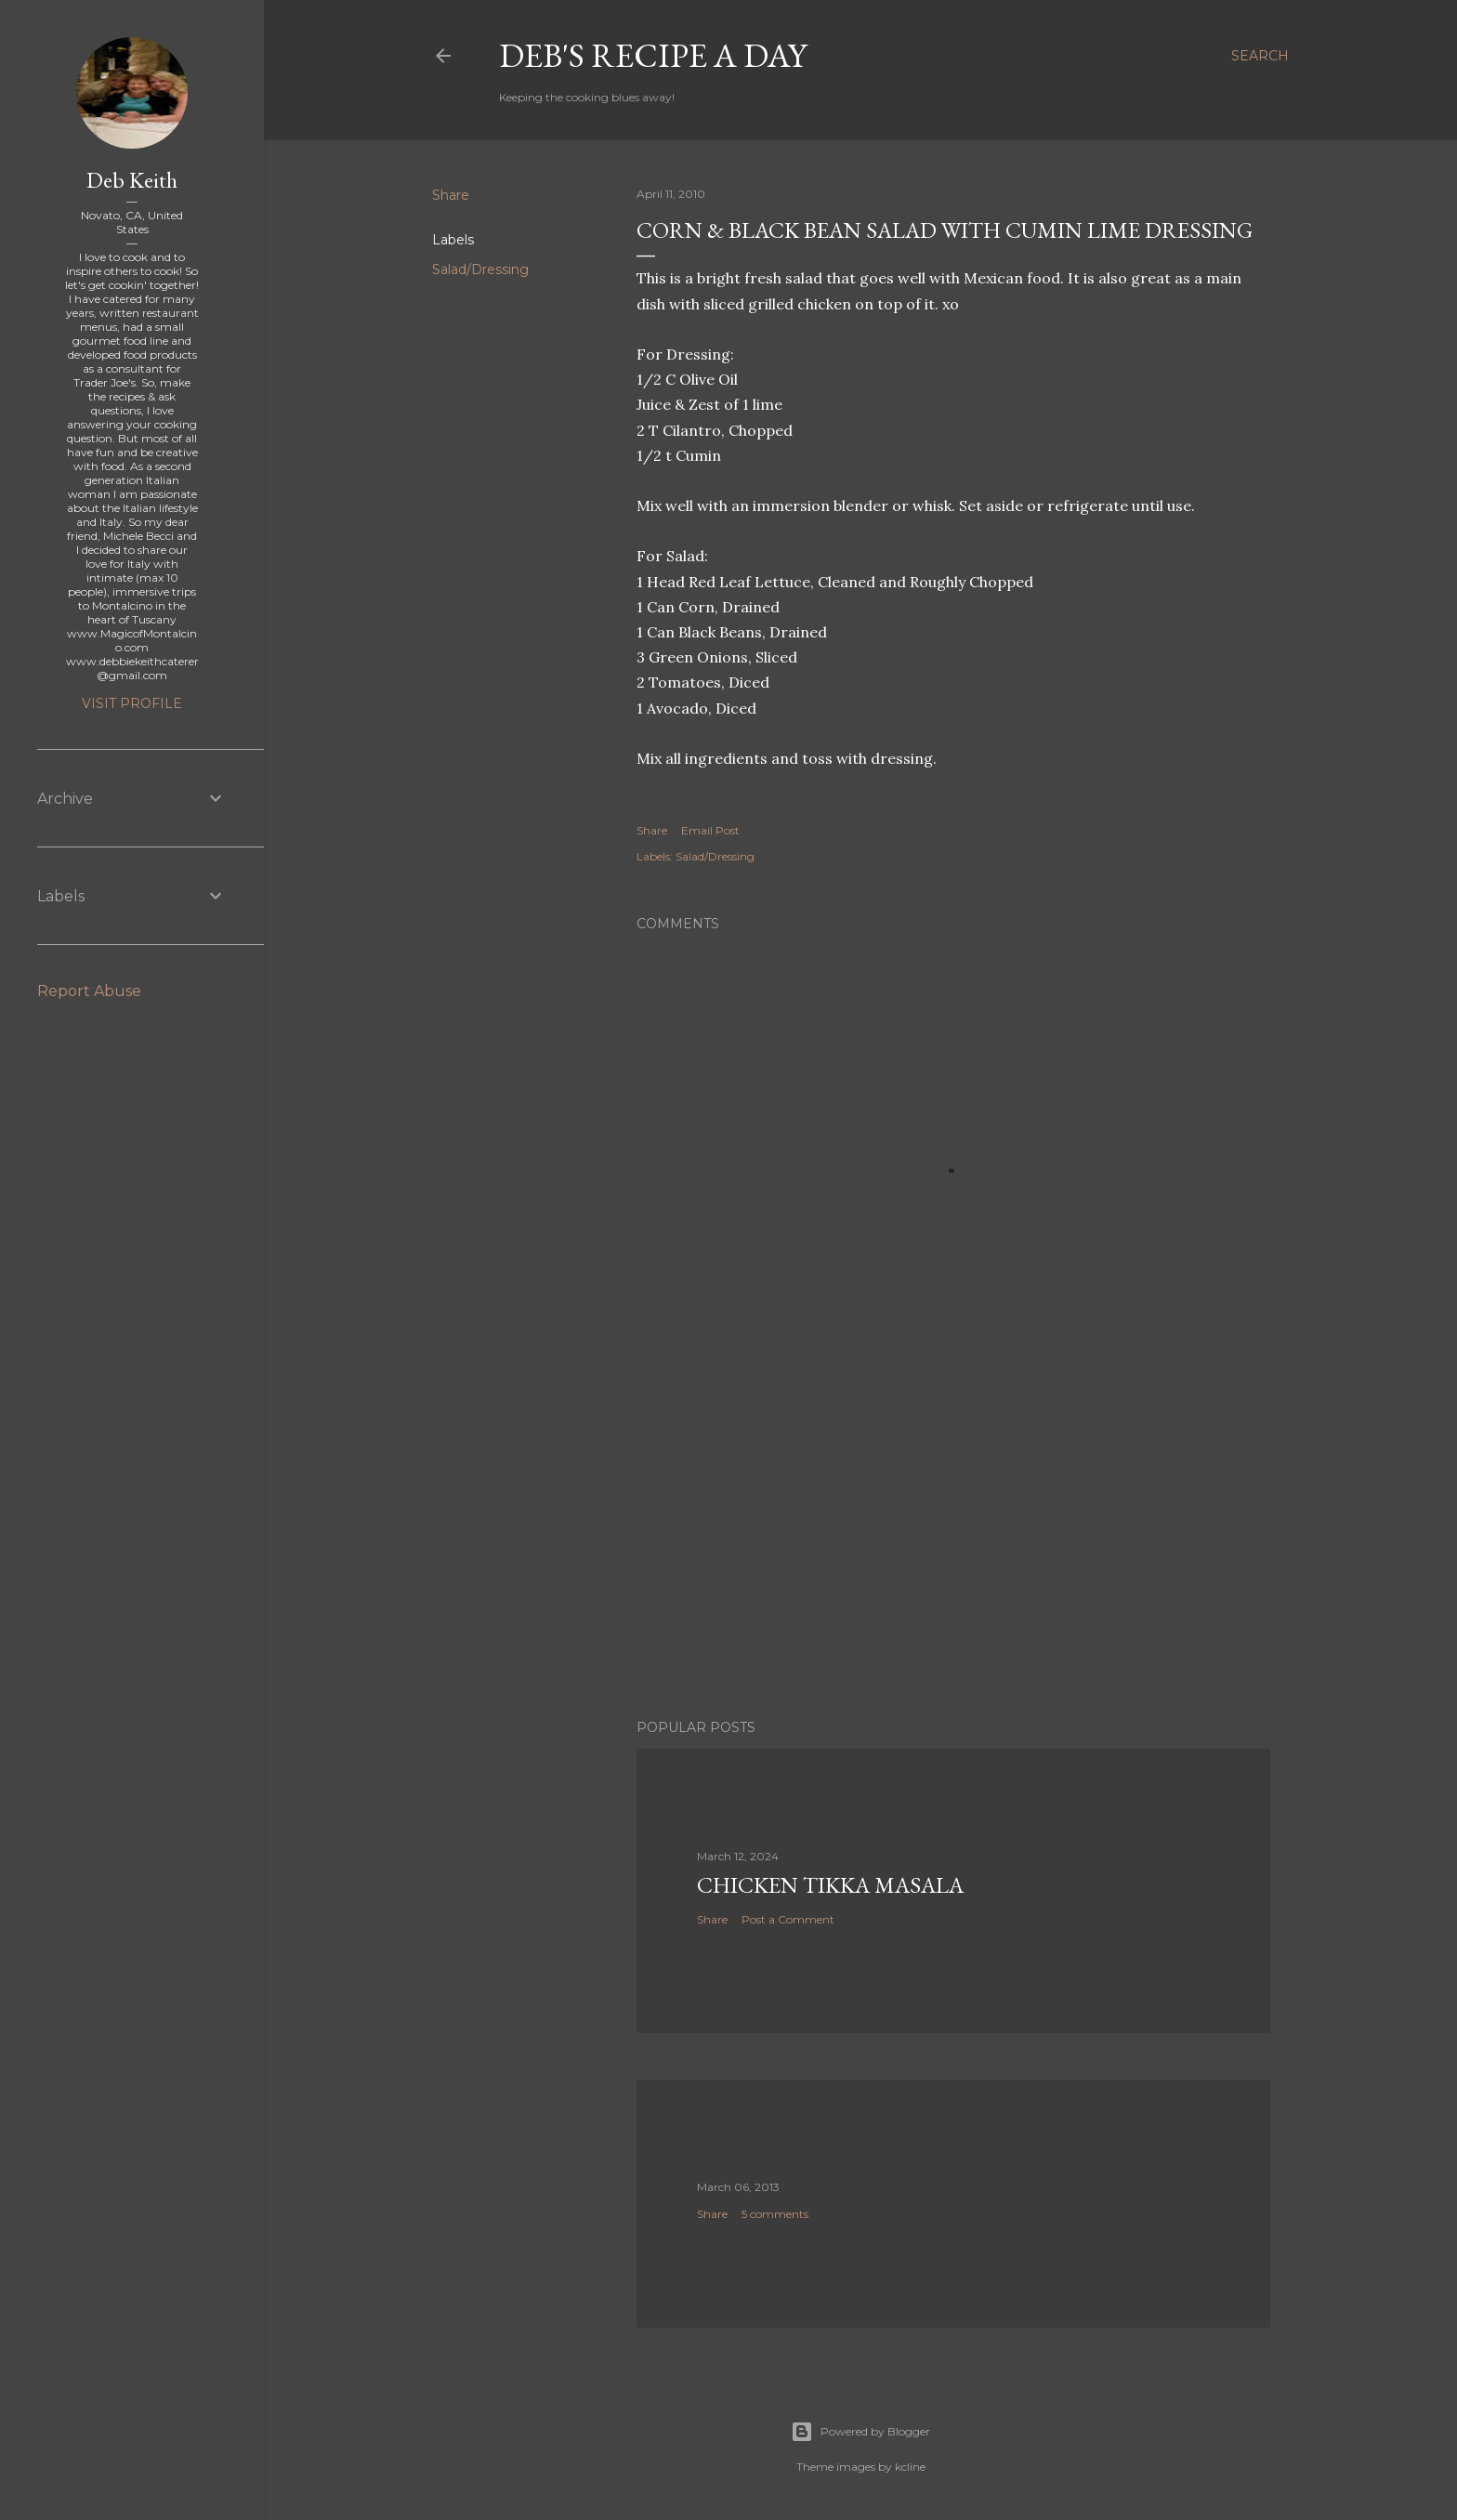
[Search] (1260, 55)
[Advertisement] (953, 1542)
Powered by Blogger (860, 2432)
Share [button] (450, 195)
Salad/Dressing (480, 269)
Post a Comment (788, 1919)
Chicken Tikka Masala (830, 1884)
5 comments (775, 2214)
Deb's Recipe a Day (653, 55)
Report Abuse (89, 991)
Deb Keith (131, 179)
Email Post (710, 830)
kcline (910, 2467)
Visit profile (132, 703)
